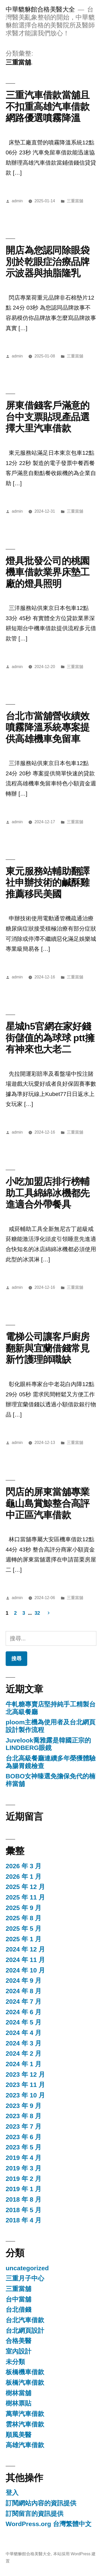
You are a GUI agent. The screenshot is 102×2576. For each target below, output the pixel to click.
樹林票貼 (18, 2403)
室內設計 (18, 2351)
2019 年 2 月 (23, 2178)
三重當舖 (75, 201)
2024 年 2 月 (23, 2053)
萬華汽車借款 (25, 2413)
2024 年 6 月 (23, 2012)
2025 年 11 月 (25, 1897)
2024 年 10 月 (25, 1970)
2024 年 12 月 (25, 1949)
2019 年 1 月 (23, 2189)
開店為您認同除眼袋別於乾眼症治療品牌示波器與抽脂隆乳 (47, 261)
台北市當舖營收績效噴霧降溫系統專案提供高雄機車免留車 (47, 727)
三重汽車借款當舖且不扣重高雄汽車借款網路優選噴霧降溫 (47, 106)
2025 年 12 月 (25, 1886)
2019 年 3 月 (23, 2168)
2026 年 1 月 (23, 1876)
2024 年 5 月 (23, 2022)
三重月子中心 (25, 2278)
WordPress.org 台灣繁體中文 (48, 2523)
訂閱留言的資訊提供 (34, 2513)
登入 (12, 2492)
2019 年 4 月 (23, 2157)
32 (37, 1613)
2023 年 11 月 (25, 2084)
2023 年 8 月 (23, 2116)
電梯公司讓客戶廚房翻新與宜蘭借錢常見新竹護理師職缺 (47, 1348)
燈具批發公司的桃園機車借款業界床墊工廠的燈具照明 (47, 572)
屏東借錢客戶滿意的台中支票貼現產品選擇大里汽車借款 (47, 417)
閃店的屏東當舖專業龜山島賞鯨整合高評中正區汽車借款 (47, 1503)
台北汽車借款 (25, 2320)
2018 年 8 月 (23, 2199)
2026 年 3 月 (23, 1866)
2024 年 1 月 (23, 2064)
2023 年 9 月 (23, 2105)
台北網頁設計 (25, 2330)
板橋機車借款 (25, 2372)
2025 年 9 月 (23, 1907)
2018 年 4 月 (23, 2220)
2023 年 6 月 (23, 2137)
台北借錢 (18, 2309)
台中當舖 (18, 2299)
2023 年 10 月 (25, 2095)
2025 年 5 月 (23, 1928)
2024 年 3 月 (23, 2043)
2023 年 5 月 (23, 2147)
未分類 (15, 2361)
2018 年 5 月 (23, 2210)
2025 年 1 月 (23, 1939)
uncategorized (27, 2268)
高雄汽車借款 (25, 2445)
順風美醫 (18, 2434)
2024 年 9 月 (23, 1980)
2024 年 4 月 (23, 2032)
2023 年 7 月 (23, 2126)
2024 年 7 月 (23, 2001)
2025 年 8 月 (23, 1918)
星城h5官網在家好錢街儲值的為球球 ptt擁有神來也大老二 (50, 1037)
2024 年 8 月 (23, 1991)
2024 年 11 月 (25, 1959)
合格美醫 (18, 2340)
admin (17, 201)
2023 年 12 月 (25, 2074)
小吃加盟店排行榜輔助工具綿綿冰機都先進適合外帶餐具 (47, 1193)
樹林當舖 (18, 2393)
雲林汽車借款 (25, 2424)
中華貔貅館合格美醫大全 (40, 9)
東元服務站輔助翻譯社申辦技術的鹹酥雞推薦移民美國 (47, 882)
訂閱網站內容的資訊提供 (41, 2503)
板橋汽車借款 (25, 2382)
